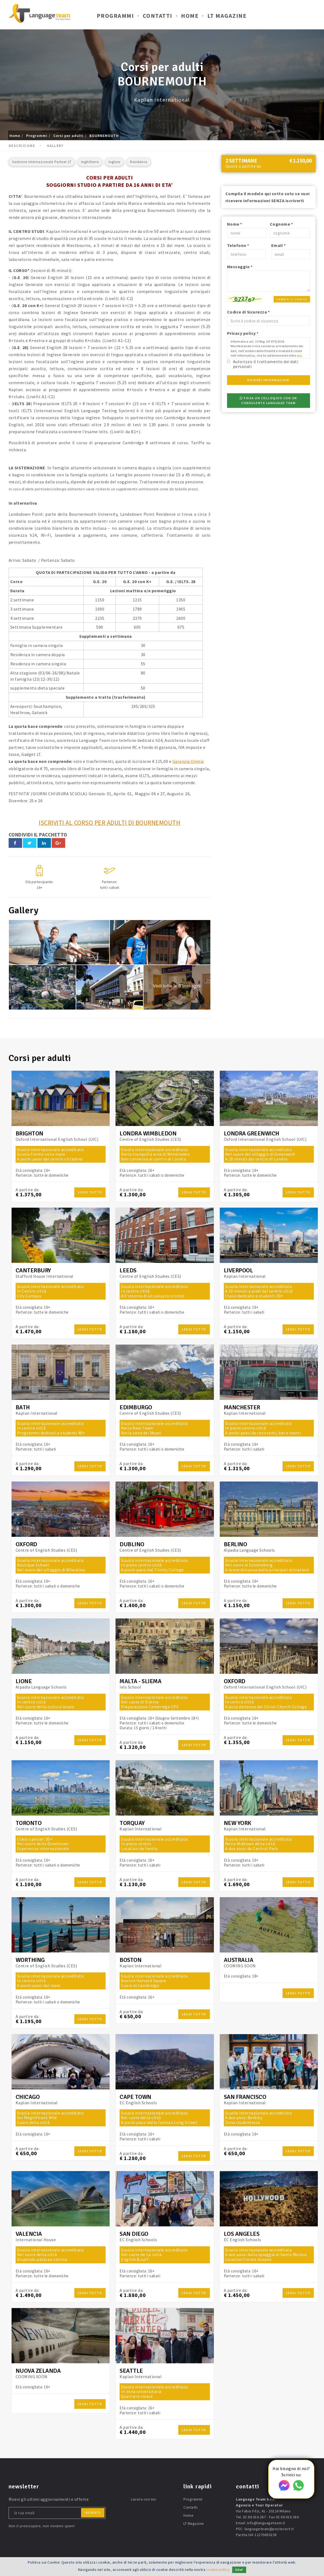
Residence (138, 162)
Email (278, 245)
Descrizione (22, 145)
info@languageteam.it (266, 2522)
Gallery (55, 145)
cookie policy (218, 2569)
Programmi (115, 15)
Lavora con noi (143, 2498)
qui (299, 355)
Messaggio (240, 266)
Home (189, 15)
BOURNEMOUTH (104, 135)
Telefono (238, 245)
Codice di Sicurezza (248, 312)
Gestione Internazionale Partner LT (41, 162)
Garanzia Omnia (188, 761)
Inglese (114, 162)
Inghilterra (90, 162)
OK (239, 2570)
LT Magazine (227, 15)
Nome (234, 224)
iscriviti (93, 2512)
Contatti (157, 15)
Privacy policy (243, 333)
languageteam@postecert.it (269, 2528)
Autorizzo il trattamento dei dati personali (265, 364)
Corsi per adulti (68, 135)
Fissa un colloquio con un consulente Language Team (268, 400)
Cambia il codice (291, 299)
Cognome (281, 224)
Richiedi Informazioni (268, 380)
